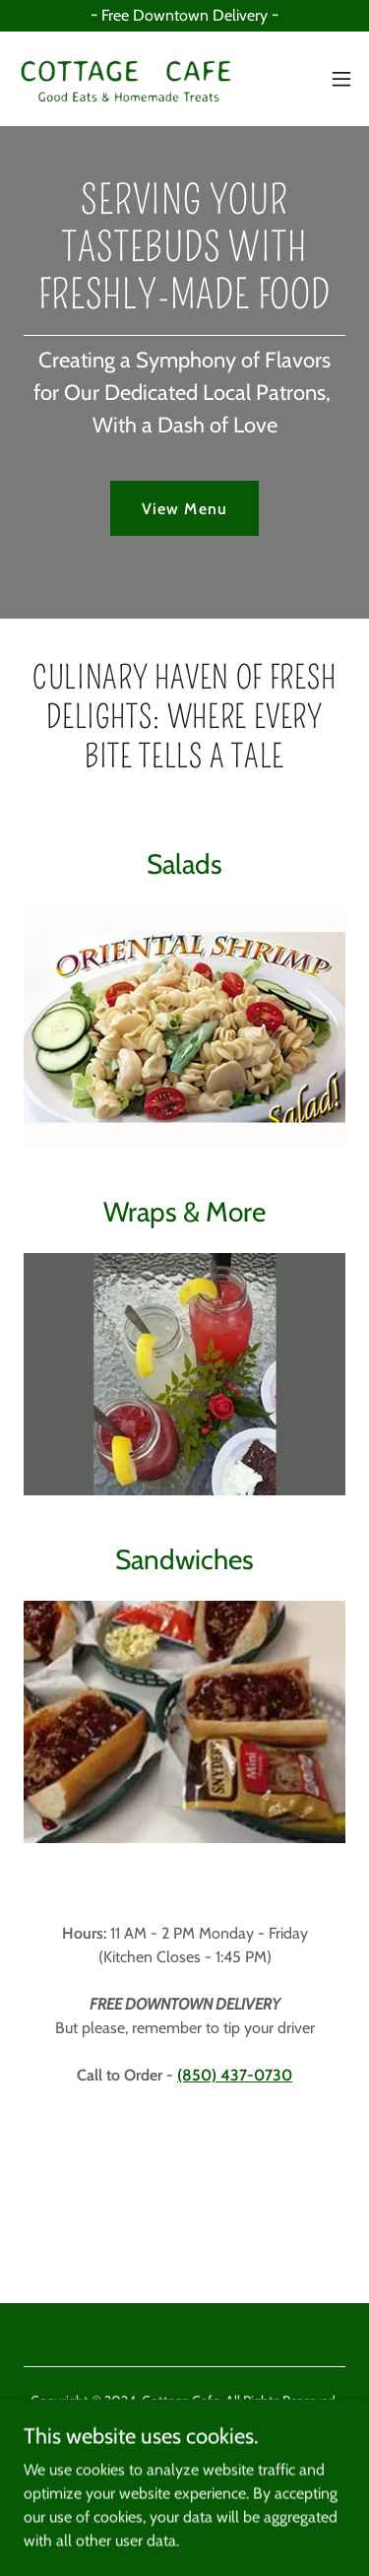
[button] (341, 79)
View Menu (184, 508)
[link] (126, 78)
